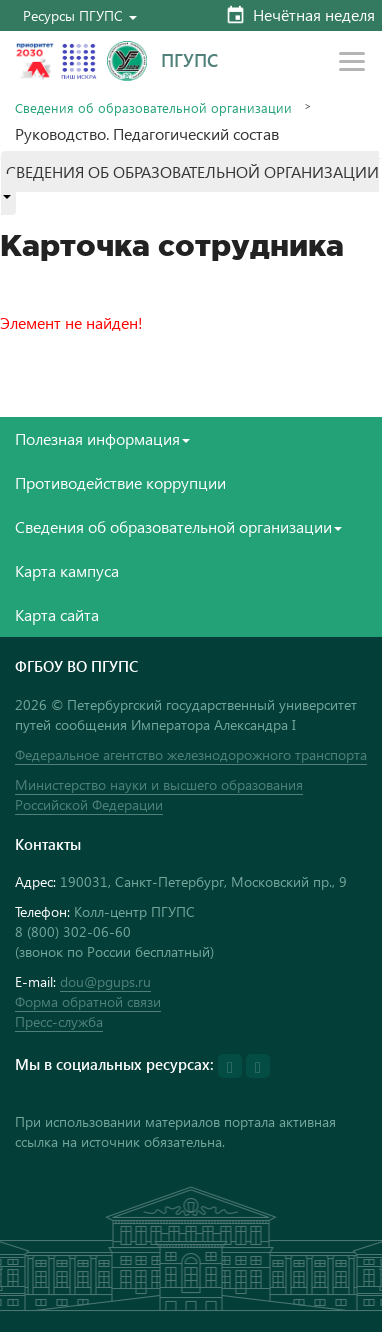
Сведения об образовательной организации (153, 107)
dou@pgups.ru (105, 981)
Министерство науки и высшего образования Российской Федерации (159, 794)
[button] (80, 15)
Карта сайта (57, 614)
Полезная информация (102, 438)
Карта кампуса (67, 570)
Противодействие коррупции (120, 482)
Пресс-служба (59, 1021)
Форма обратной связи (88, 1001)
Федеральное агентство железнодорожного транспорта (191, 754)
